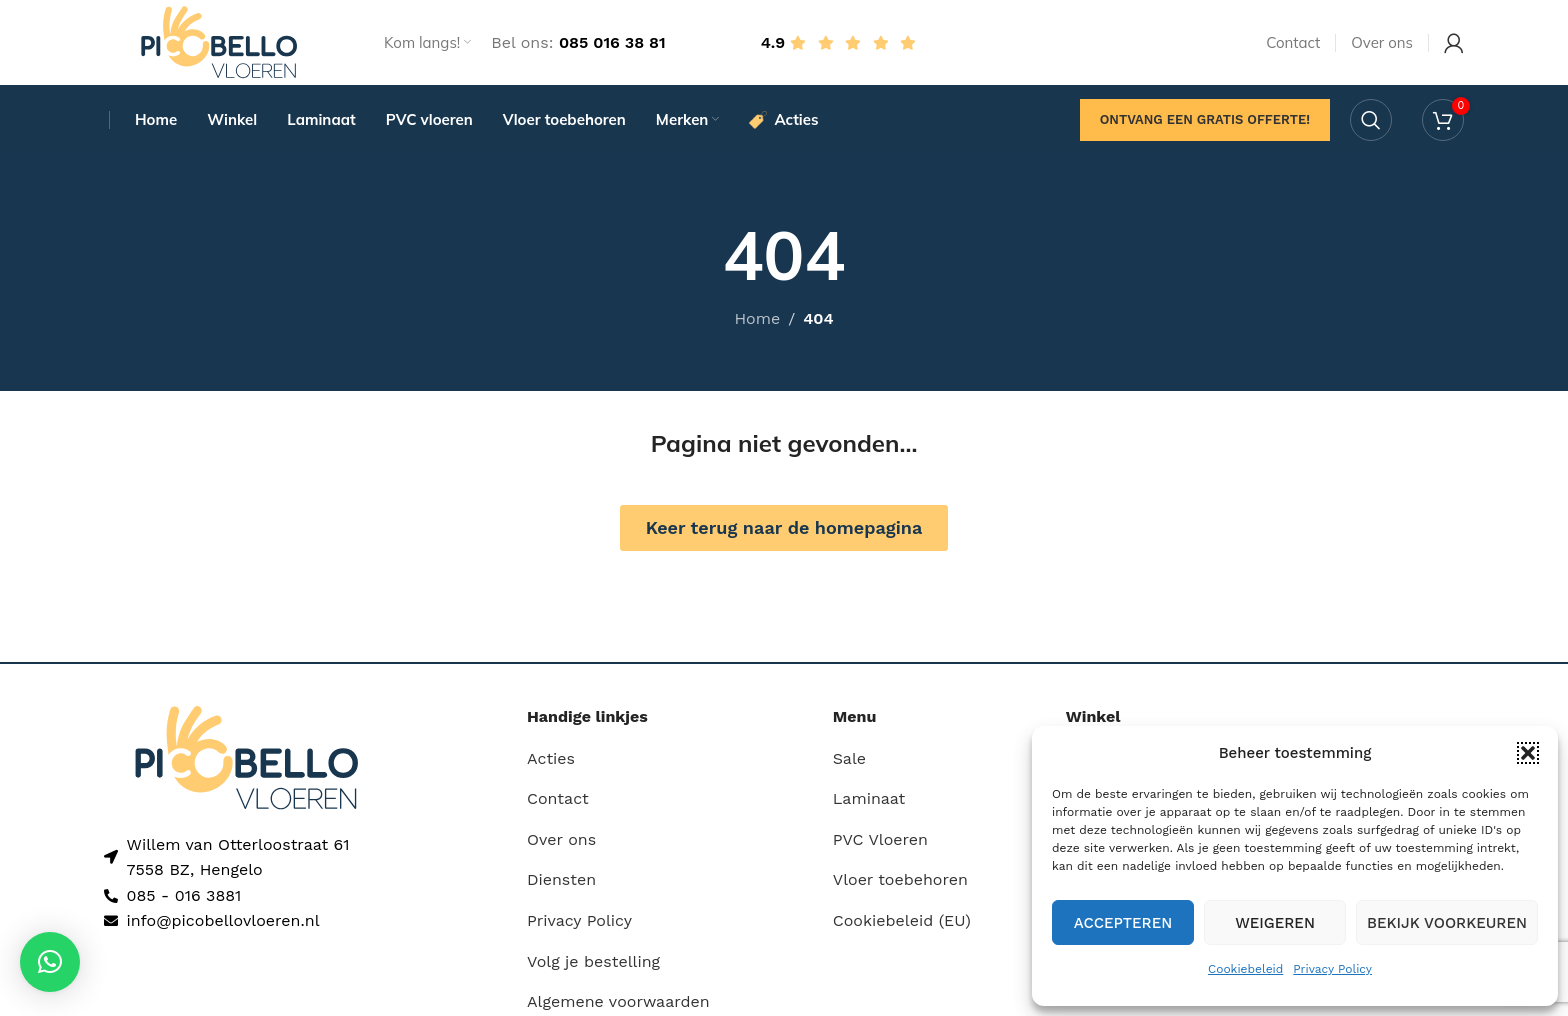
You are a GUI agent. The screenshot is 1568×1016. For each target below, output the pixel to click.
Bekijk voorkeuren (1447, 923)
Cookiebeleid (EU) (902, 926)
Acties (551, 764)
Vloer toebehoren (900, 885)
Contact (558, 804)
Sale (849, 764)
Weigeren (1275, 923)
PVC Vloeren (880, 845)
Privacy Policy (1332, 969)
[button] (1528, 753)
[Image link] (246, 762)
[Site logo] (219, 43)
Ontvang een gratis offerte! (1205, 124)
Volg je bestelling (593, 967)
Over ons (561, 845)
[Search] (1371, 125)
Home (757, 324)
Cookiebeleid (1245, 969)
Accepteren (1123, 923)
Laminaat (869, 804)
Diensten (561, 885)
